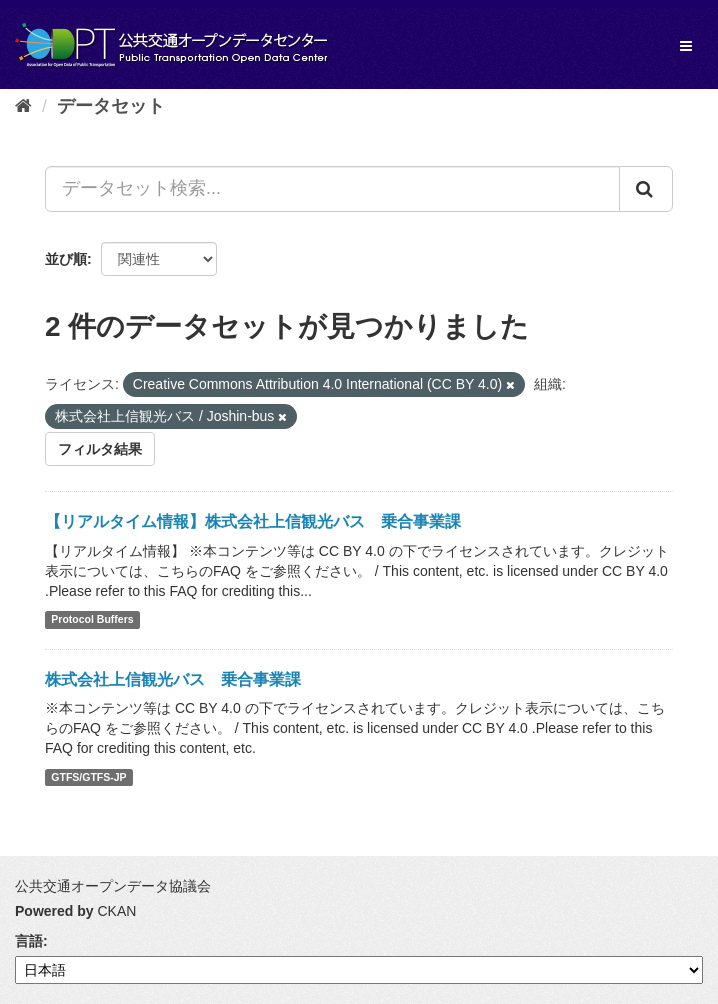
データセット (111, 106)
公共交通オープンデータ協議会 (113, 886)
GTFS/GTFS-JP (88, 777)
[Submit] (646, 189)
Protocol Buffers (92, 620)
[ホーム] (23, 106)
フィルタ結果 (100, 449)
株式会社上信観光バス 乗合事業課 (173, 679)
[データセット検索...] (332, 189)
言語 (29, 941)
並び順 (66, 259)
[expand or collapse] (686, 46)
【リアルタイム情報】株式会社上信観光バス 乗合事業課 (253, 521)
